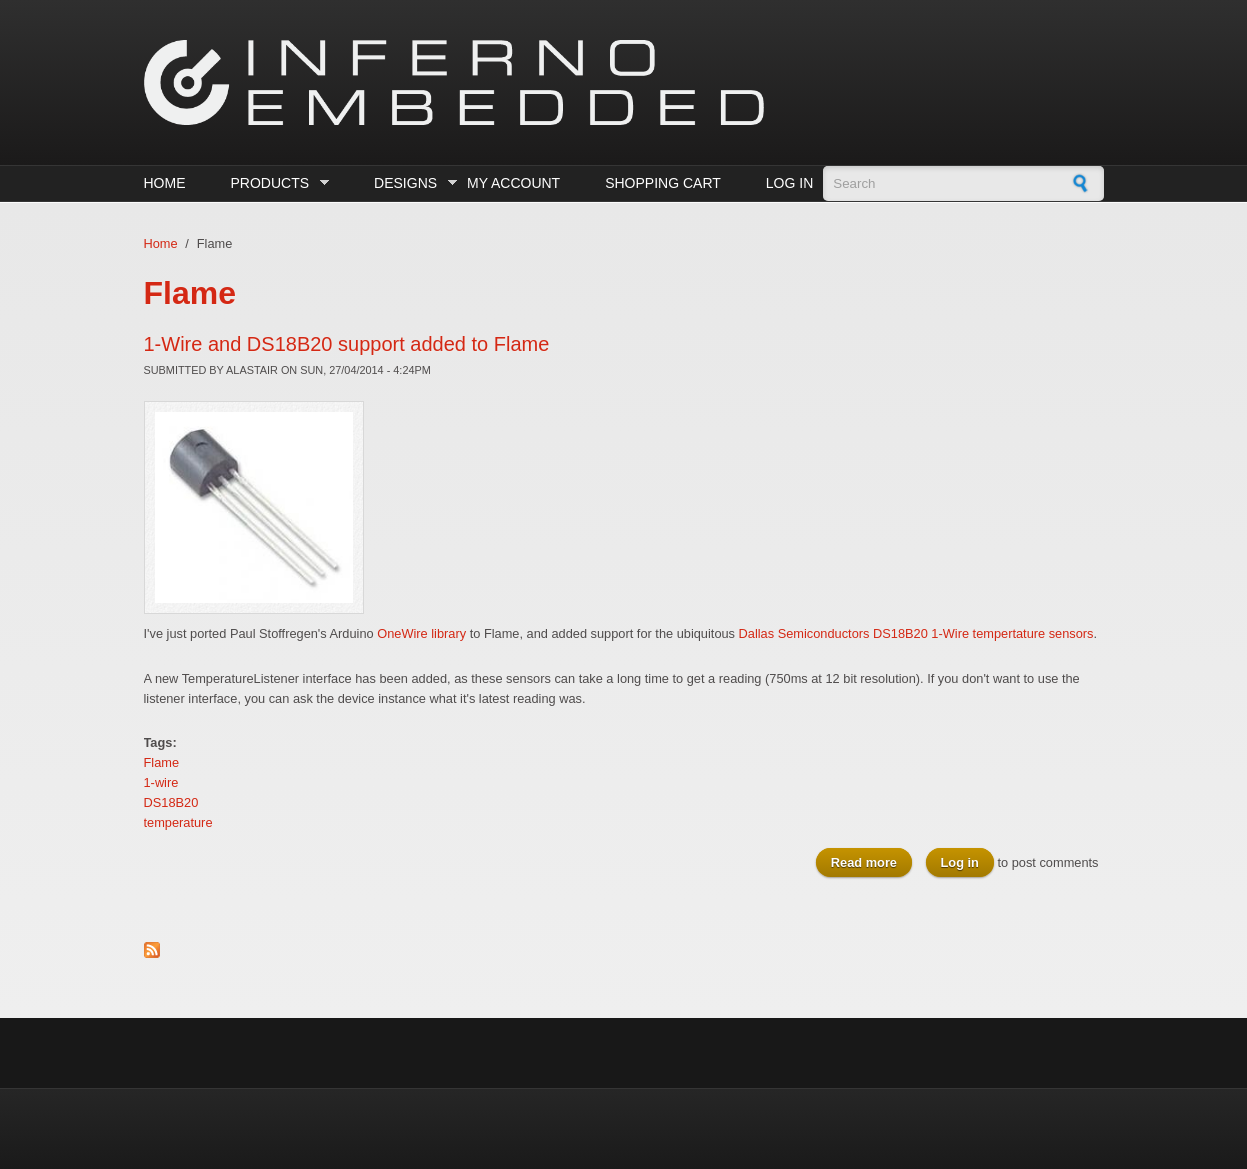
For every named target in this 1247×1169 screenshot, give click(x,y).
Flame (162, 762)
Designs (410, 183)
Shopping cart (663, 183)
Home (165, 183)
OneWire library (421, 633)
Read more (871, 861)
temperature (178, 822)
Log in (789, 183)
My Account (513, 183)
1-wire (161, 782)
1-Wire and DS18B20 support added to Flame (347, 344)
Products (275, 183)
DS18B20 (171, 802)
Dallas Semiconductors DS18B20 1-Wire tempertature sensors (916, 633)
